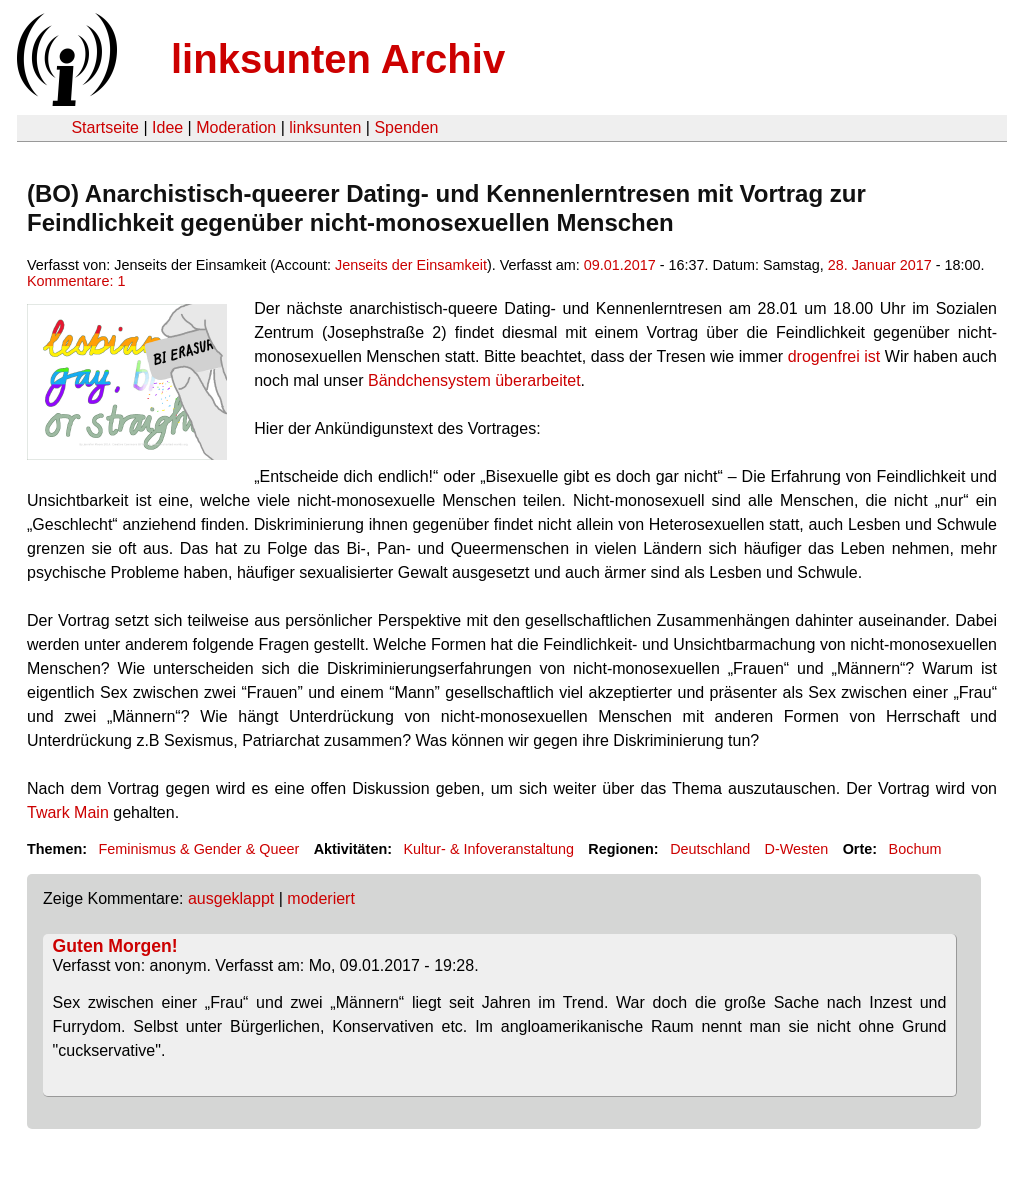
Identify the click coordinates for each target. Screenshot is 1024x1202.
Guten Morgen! (115, 946)
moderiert (321, 898)
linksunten (325, 127)
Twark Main (68, 812)
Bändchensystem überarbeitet (474, 380)
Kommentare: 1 (76, 281)
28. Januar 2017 (880, 265)
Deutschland (710, 849)
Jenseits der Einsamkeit (411, 265)
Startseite (105, 127)
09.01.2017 (620, 265)
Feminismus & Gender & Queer (198, 849)
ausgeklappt (231, 898)
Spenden (406, 127)
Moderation (236, 127)
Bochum (915, 849)
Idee (167, 127)
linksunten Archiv (338, 59)
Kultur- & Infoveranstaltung (489, 849)
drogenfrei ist (834, 356)
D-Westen (797, 849)
